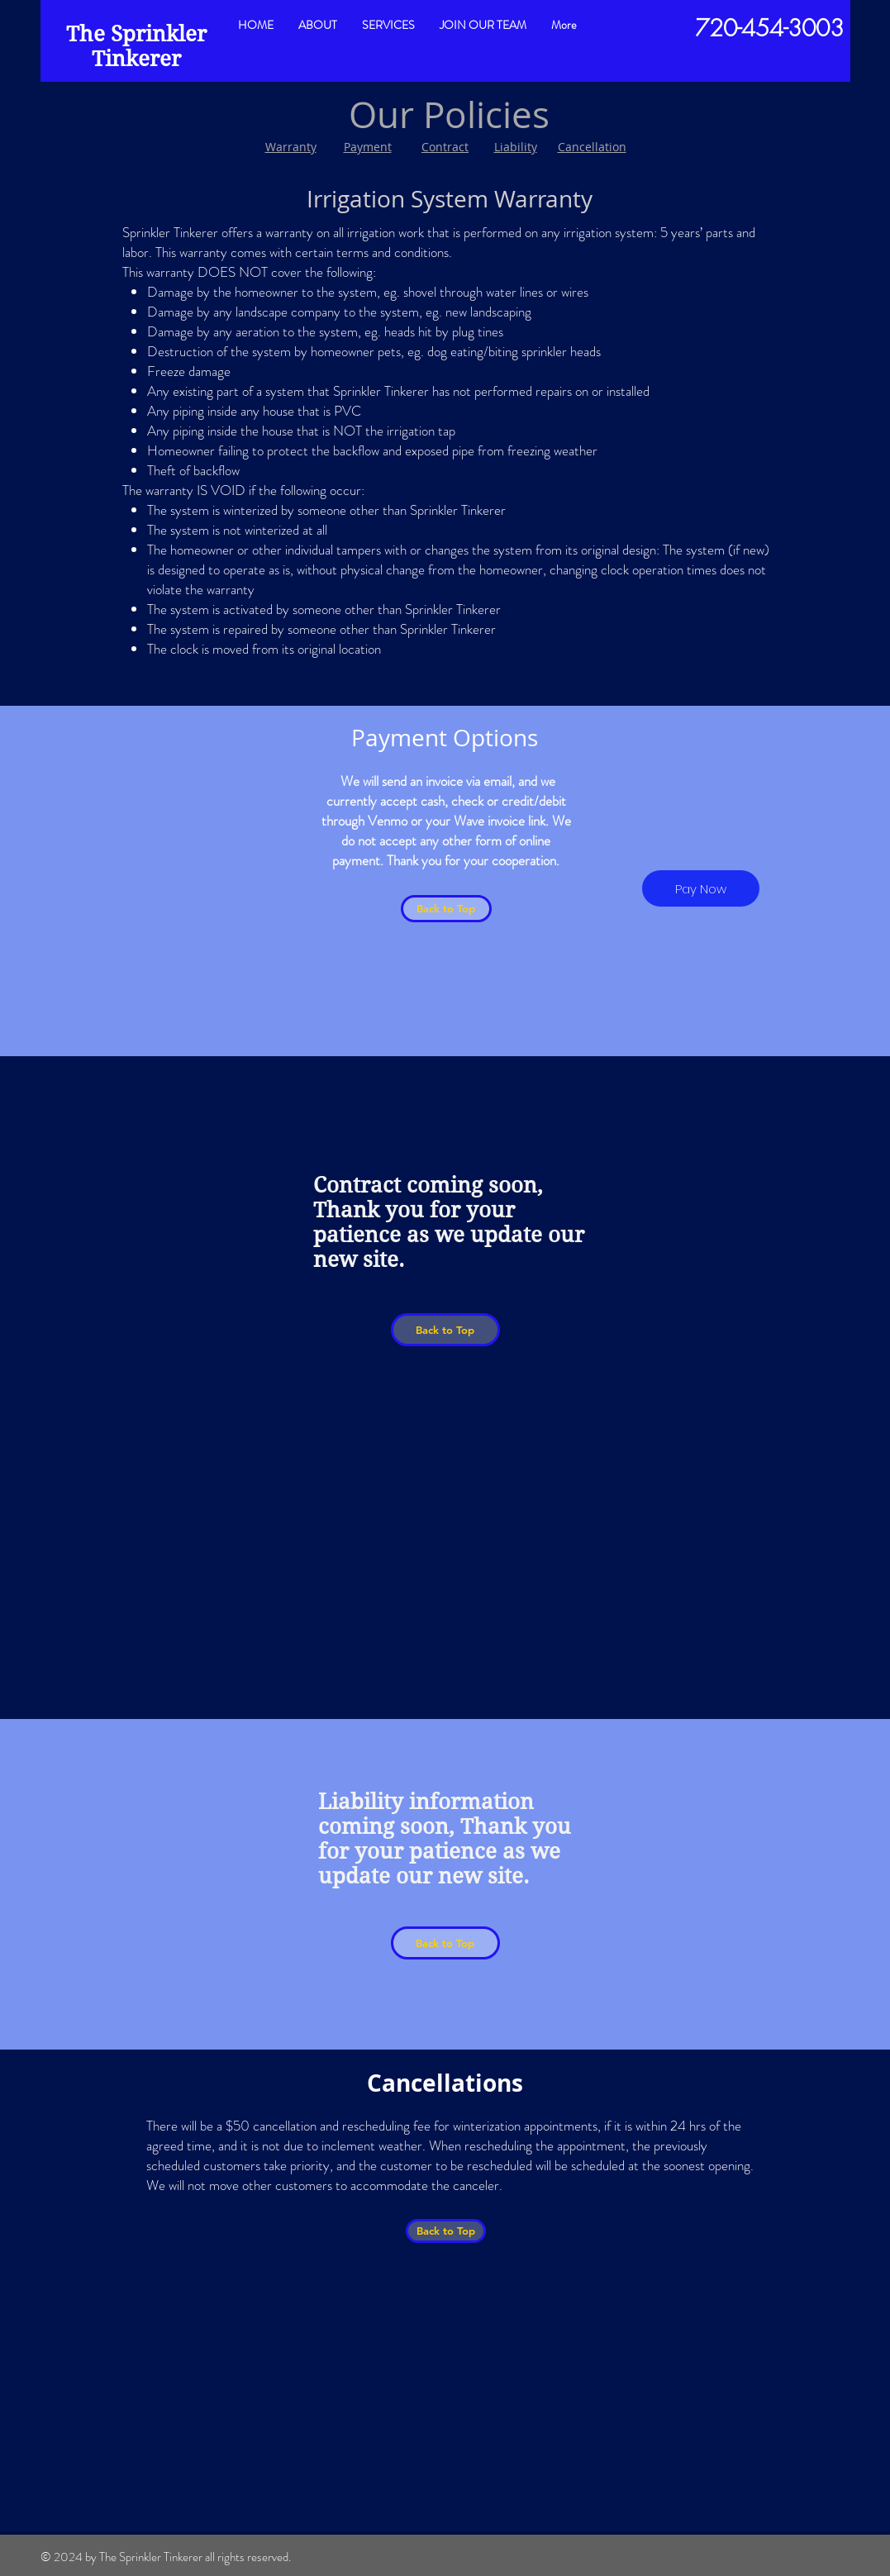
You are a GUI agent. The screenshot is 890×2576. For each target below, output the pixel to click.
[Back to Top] (446, 908)
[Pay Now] (700, 888)
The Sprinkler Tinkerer (136, 46)
